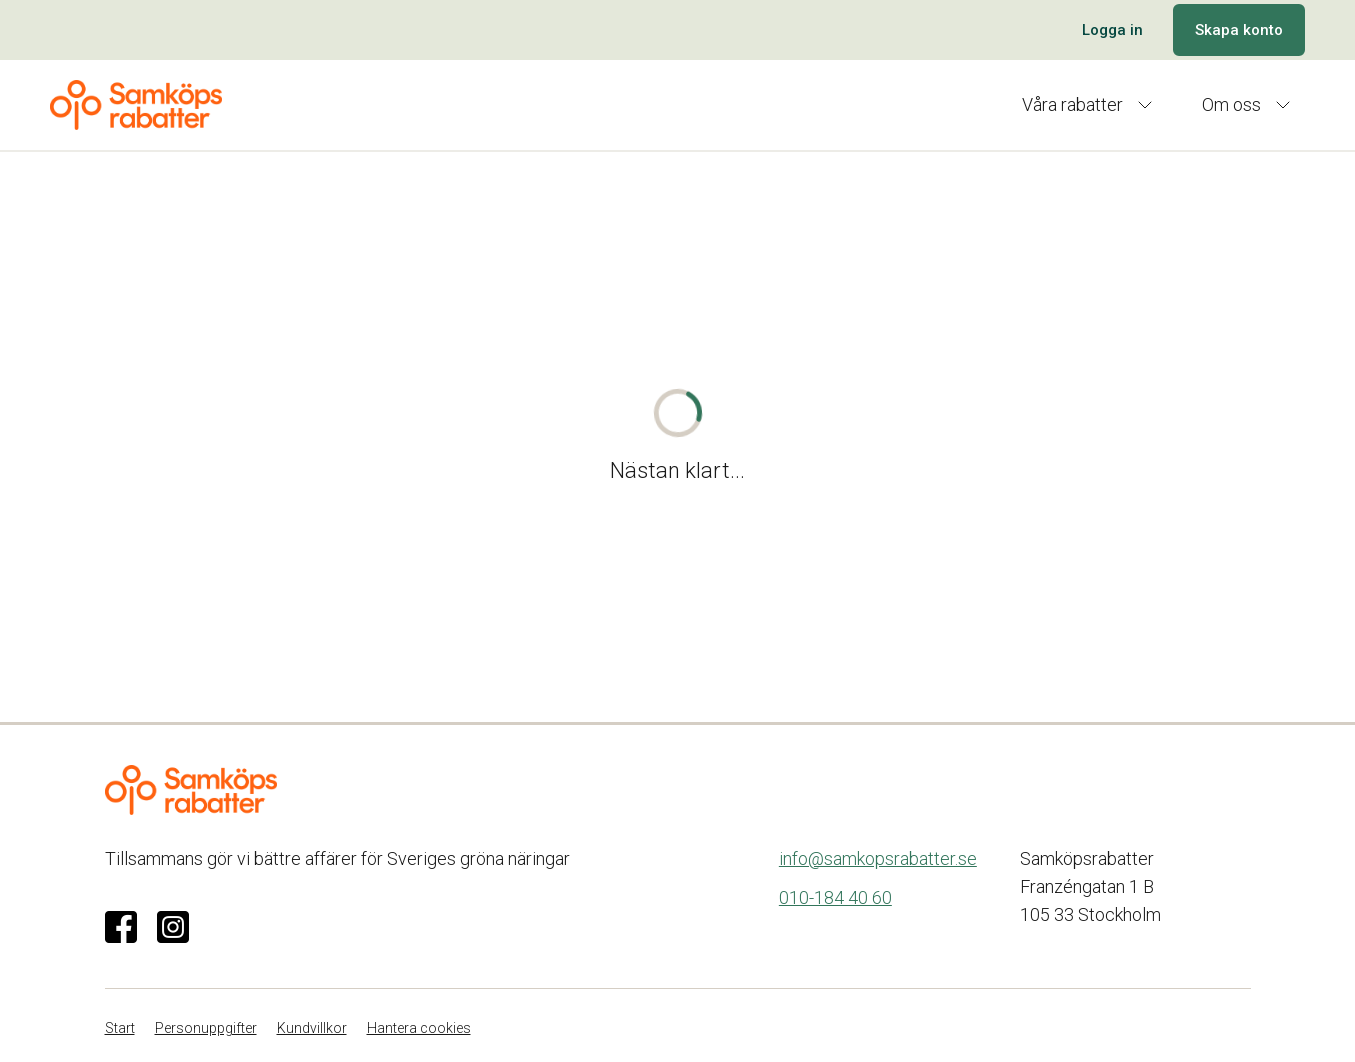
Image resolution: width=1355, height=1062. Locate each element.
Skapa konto (1239, 30)
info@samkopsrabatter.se (878, 858)
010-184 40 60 (835, 897)
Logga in (1112, 30)
